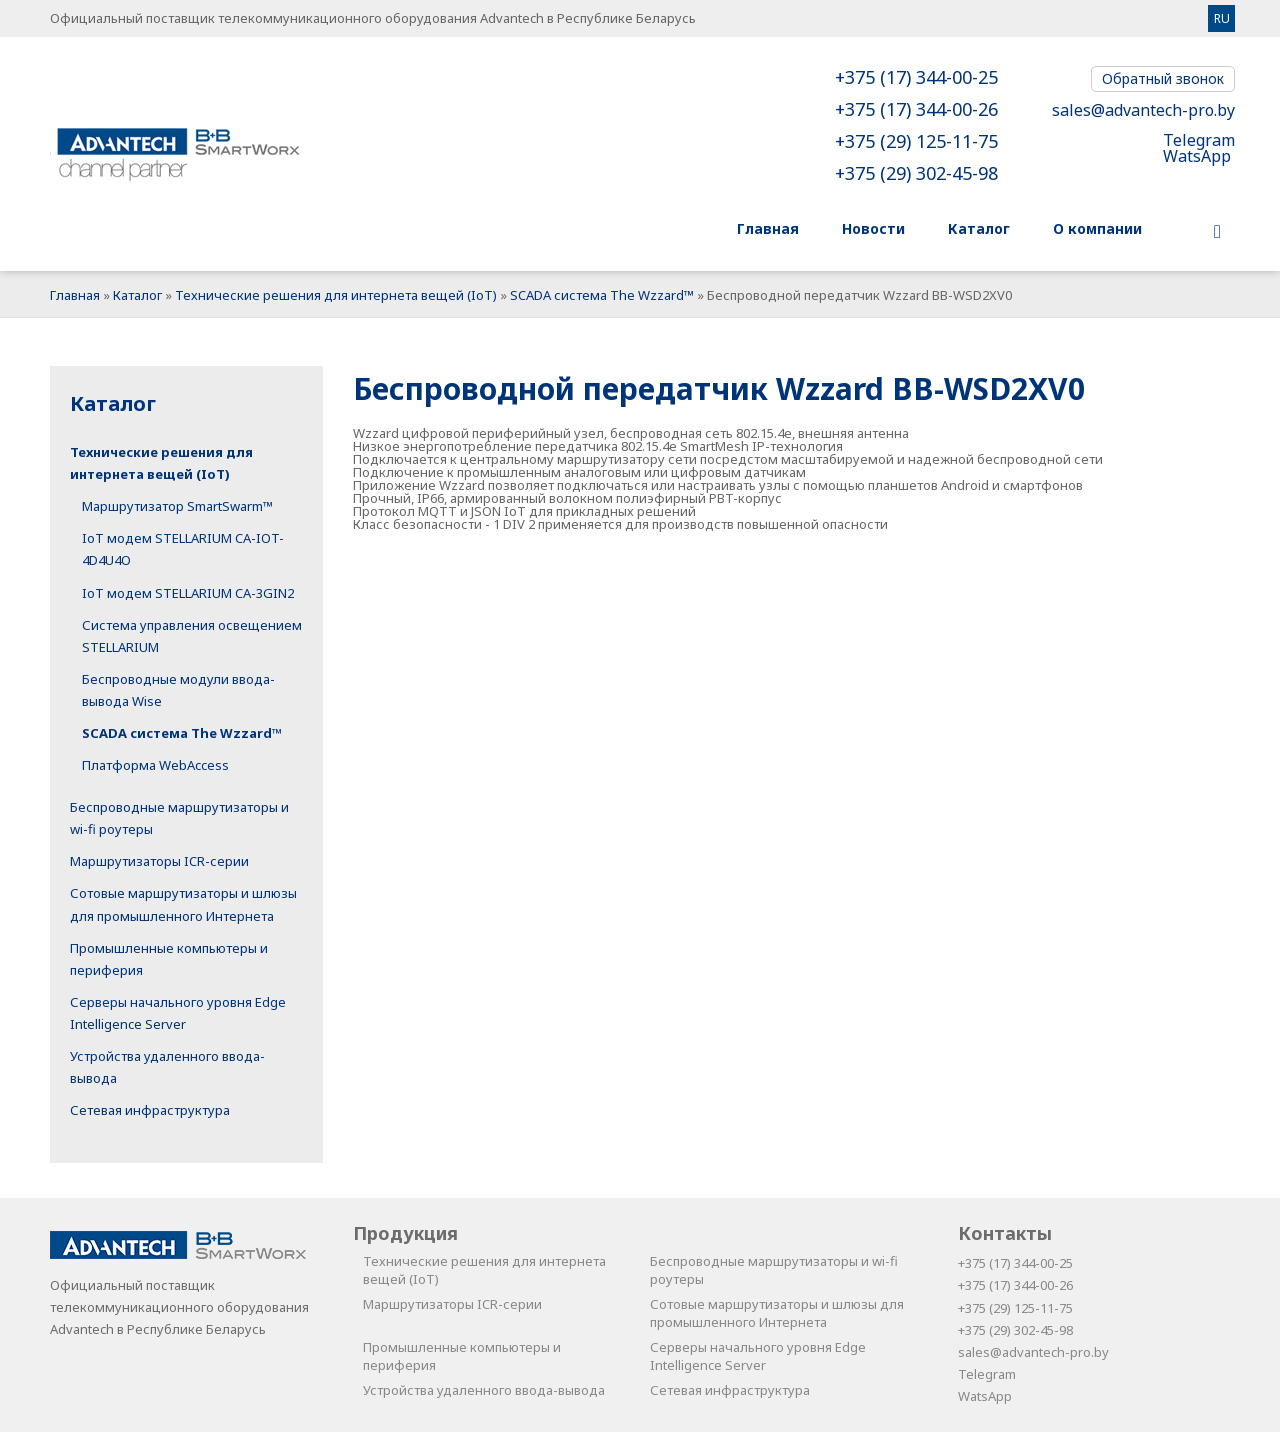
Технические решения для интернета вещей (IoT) (336, 295)
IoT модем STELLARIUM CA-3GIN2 (188, 593)
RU (1222, 18)
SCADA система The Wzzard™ (602, 295)
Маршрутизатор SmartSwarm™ (177, 507)
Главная (75, 295)
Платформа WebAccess (155, 765)
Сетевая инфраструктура (150, 1111)
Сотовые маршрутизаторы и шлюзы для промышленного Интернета (777, 1314)
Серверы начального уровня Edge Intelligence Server (758, 1357)
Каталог (137, 295)
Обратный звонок (1163, 78)
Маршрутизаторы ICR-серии (159, 862)
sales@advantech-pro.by (1143, 110)
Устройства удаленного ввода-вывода (484, 1391)
